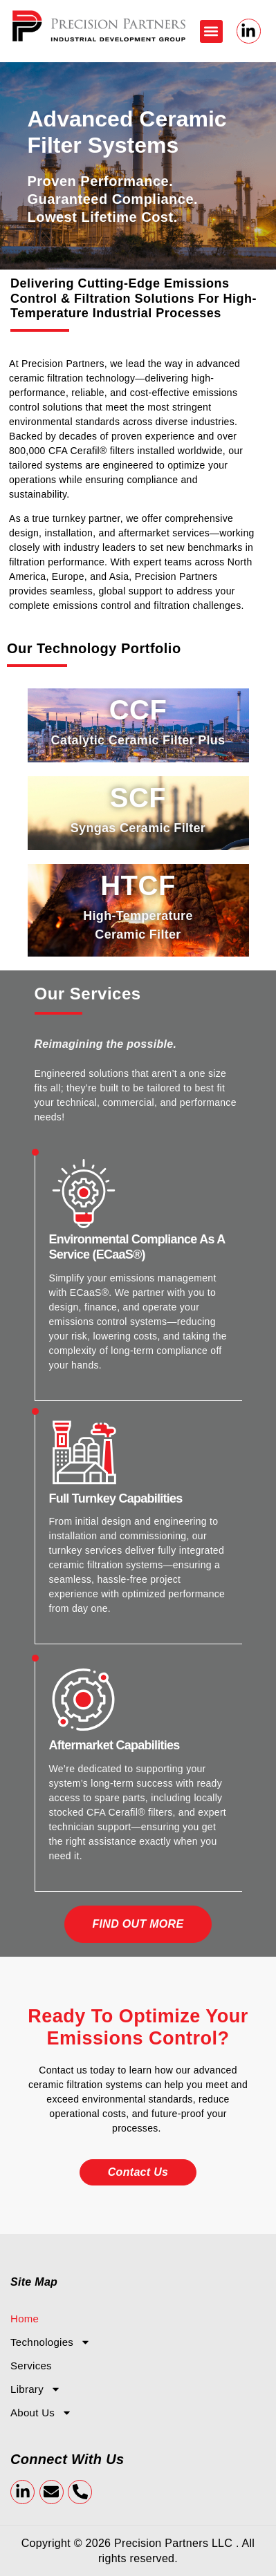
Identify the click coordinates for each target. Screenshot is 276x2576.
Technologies (50, 2342)
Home (24, 2318)
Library (35, 2389)
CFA (59, 450)
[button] (211, 31)
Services (31, 2365)
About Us (41, 2413)
